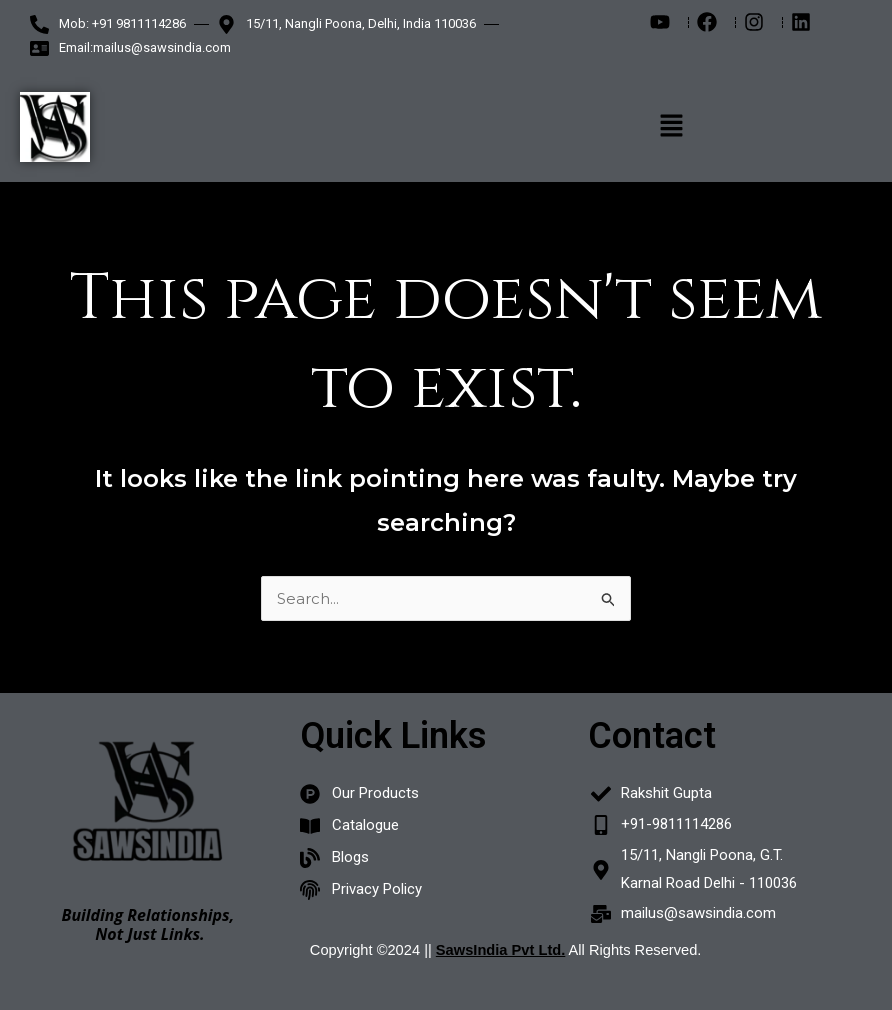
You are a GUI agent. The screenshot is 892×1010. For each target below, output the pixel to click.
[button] (672, 127)
